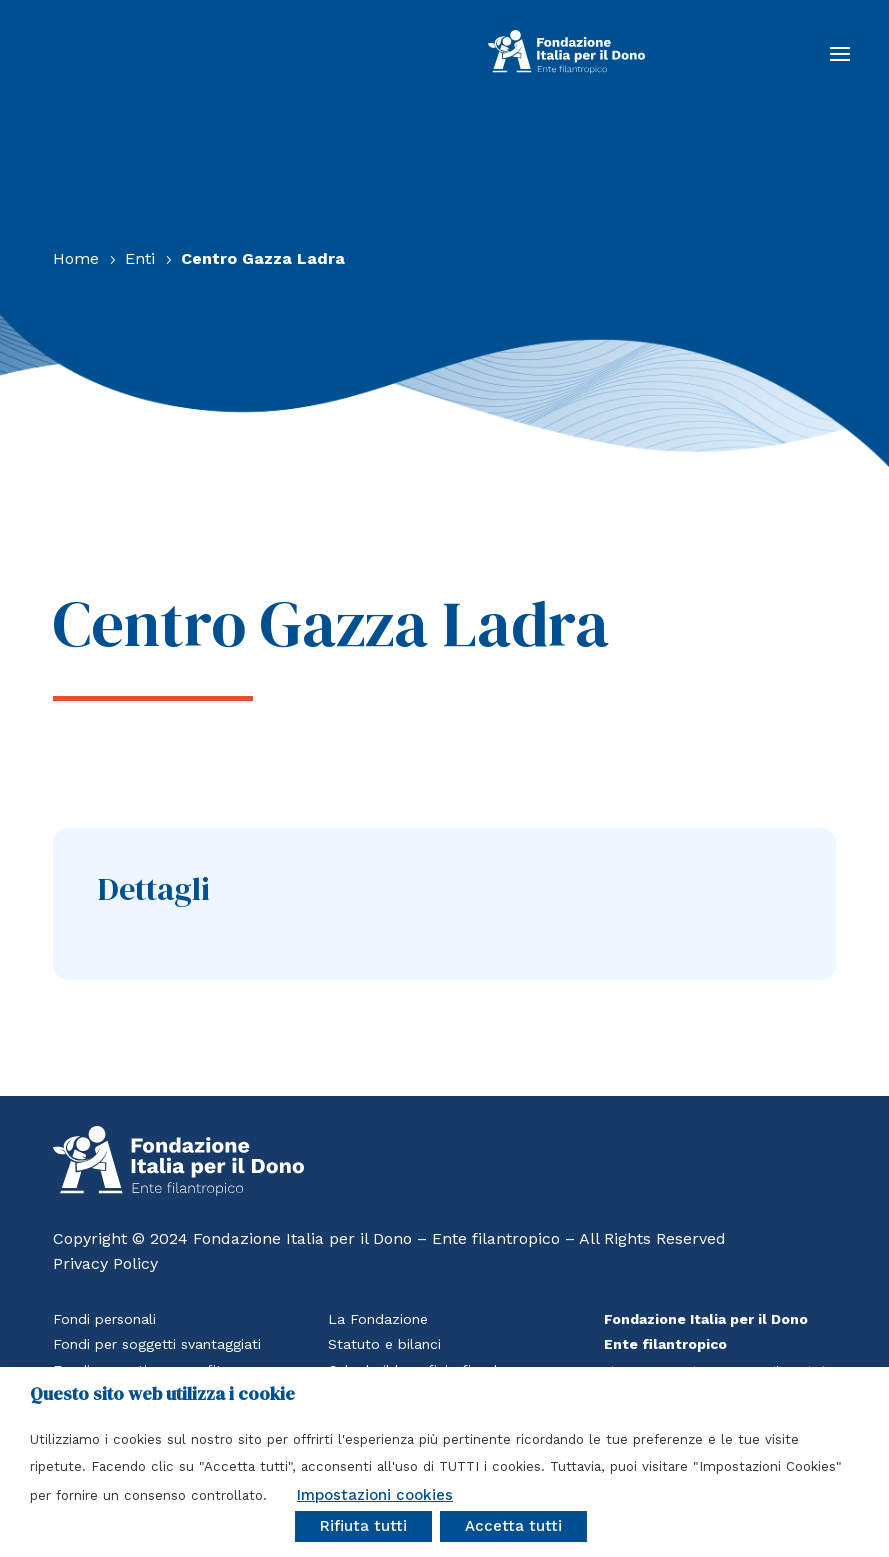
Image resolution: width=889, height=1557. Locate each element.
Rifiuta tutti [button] (363, 1526)
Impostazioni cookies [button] (375, 1495)
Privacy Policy (105, 1263)
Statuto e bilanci (384, 1344)
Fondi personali (104, 1319)
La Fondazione (378, 1319)
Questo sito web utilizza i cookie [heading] (162, 1394)
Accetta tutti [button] (513, 1526)
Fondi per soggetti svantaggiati (157, 1344)
